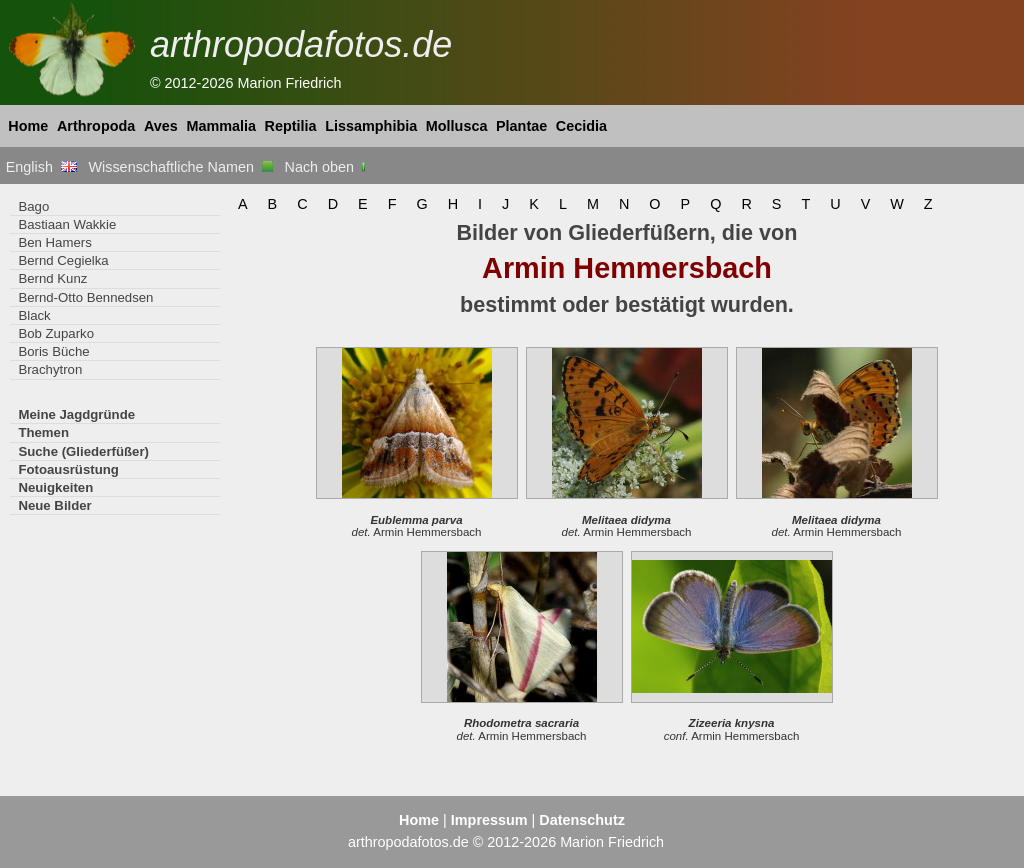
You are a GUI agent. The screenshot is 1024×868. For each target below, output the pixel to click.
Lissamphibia (371, 126)
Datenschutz (582, 820)
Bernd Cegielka (63, 260)
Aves (161, 126)
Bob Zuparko (56, 333)
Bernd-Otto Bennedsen (85, 297)
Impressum (489, 820)
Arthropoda (96, 126)
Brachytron (50, 369)
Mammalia (221, 126)
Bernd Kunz (52, 278)
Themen (43, 432)
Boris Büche (53, 351)
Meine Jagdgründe (76, 414)
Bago (33, 206)
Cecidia (581, 126)
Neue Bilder (54, 505)
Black (34, 315)
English (41, 167)
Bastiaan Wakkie (67, 224)
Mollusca (457, 126)
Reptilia (291, 126)
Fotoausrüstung (68, 469)
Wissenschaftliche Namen (180, 167)
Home (28, 126)
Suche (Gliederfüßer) (83, 451)
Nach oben (327, 167)
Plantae (521, 126)
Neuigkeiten (55, 487)
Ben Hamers (54, 242)
